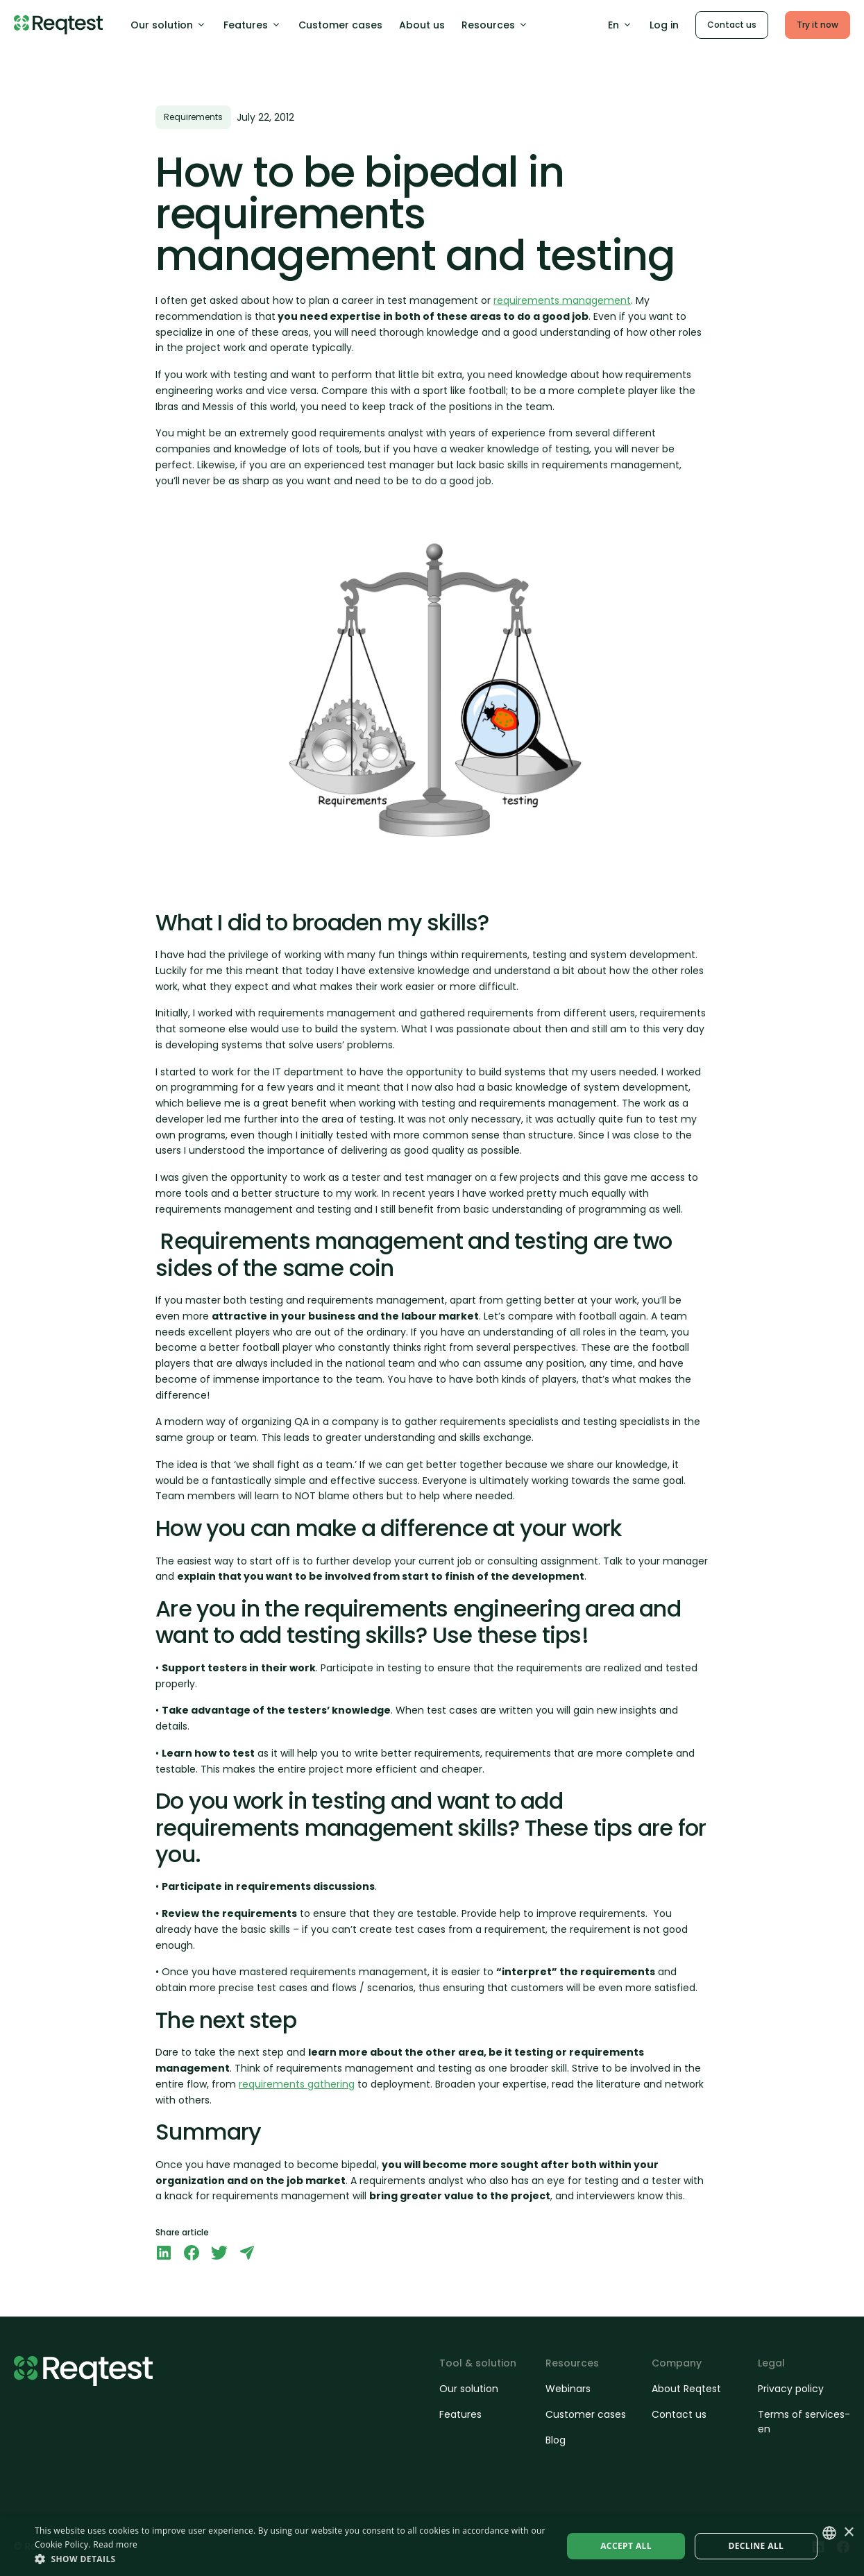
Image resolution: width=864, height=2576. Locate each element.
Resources (495, 25)
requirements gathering (297, 2084)
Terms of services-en (804, 2421)
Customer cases (340, 25)
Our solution (168, 25)
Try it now (817, 25)
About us (422, 25)
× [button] (848, 2532)
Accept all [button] (626, 2546)
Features (252, 25)
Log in (664, 25)
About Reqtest (686, 2389)
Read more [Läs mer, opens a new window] (115, 2544)
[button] (291, 2559)
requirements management (562, 300)
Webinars (568, 2389)
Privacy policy (791, 2389)
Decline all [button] (755, 2546)
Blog (555, 2440)
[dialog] (432, 2546)
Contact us (731, 25)
